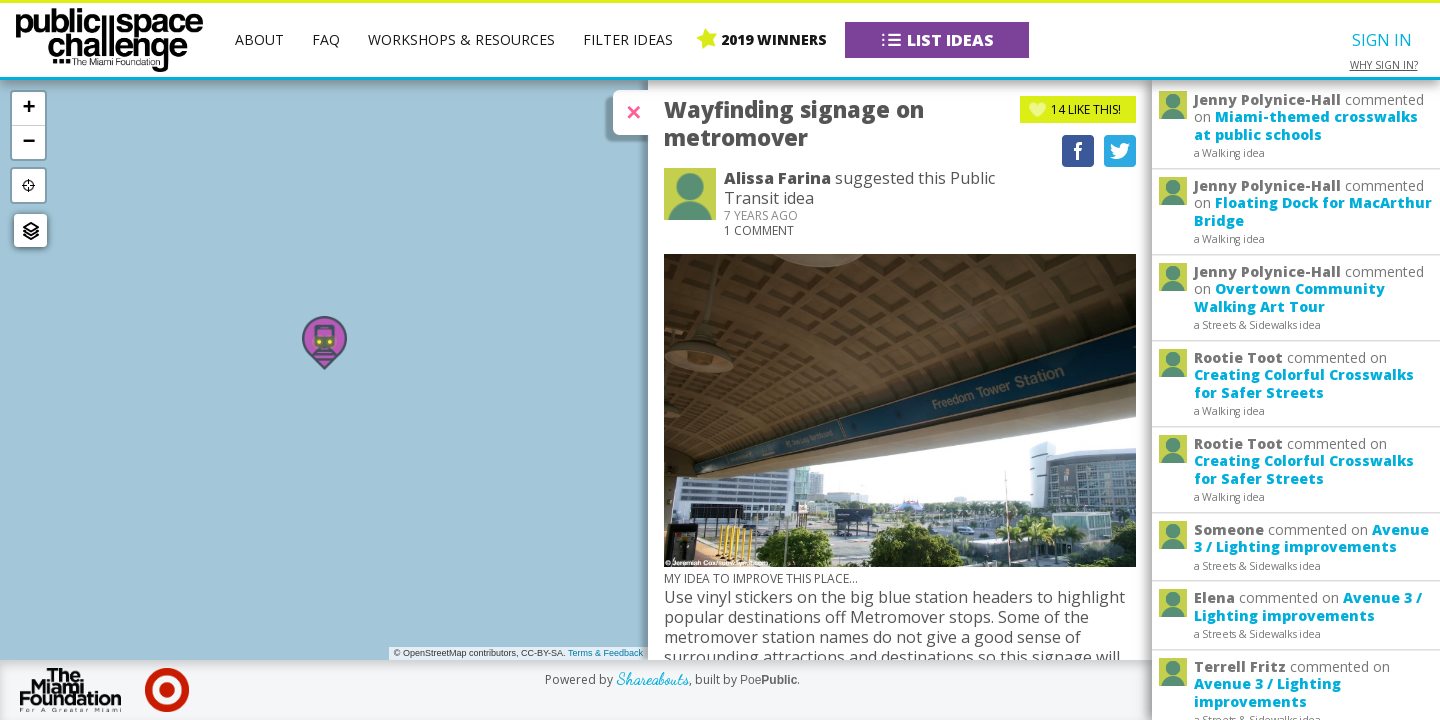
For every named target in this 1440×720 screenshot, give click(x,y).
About (259, 39)
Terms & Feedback (605, 653)
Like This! (1086, 109)
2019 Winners (774, 39)
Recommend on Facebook (1078, 151)
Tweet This (1120, 151)
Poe (768, 680)
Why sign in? (1384, 65)
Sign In (1382, 40)
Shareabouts (652, 678)
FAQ (326, 39)
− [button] (28, 142)
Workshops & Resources (461, 39)
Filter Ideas (628, 39)
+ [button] (28, 108)
